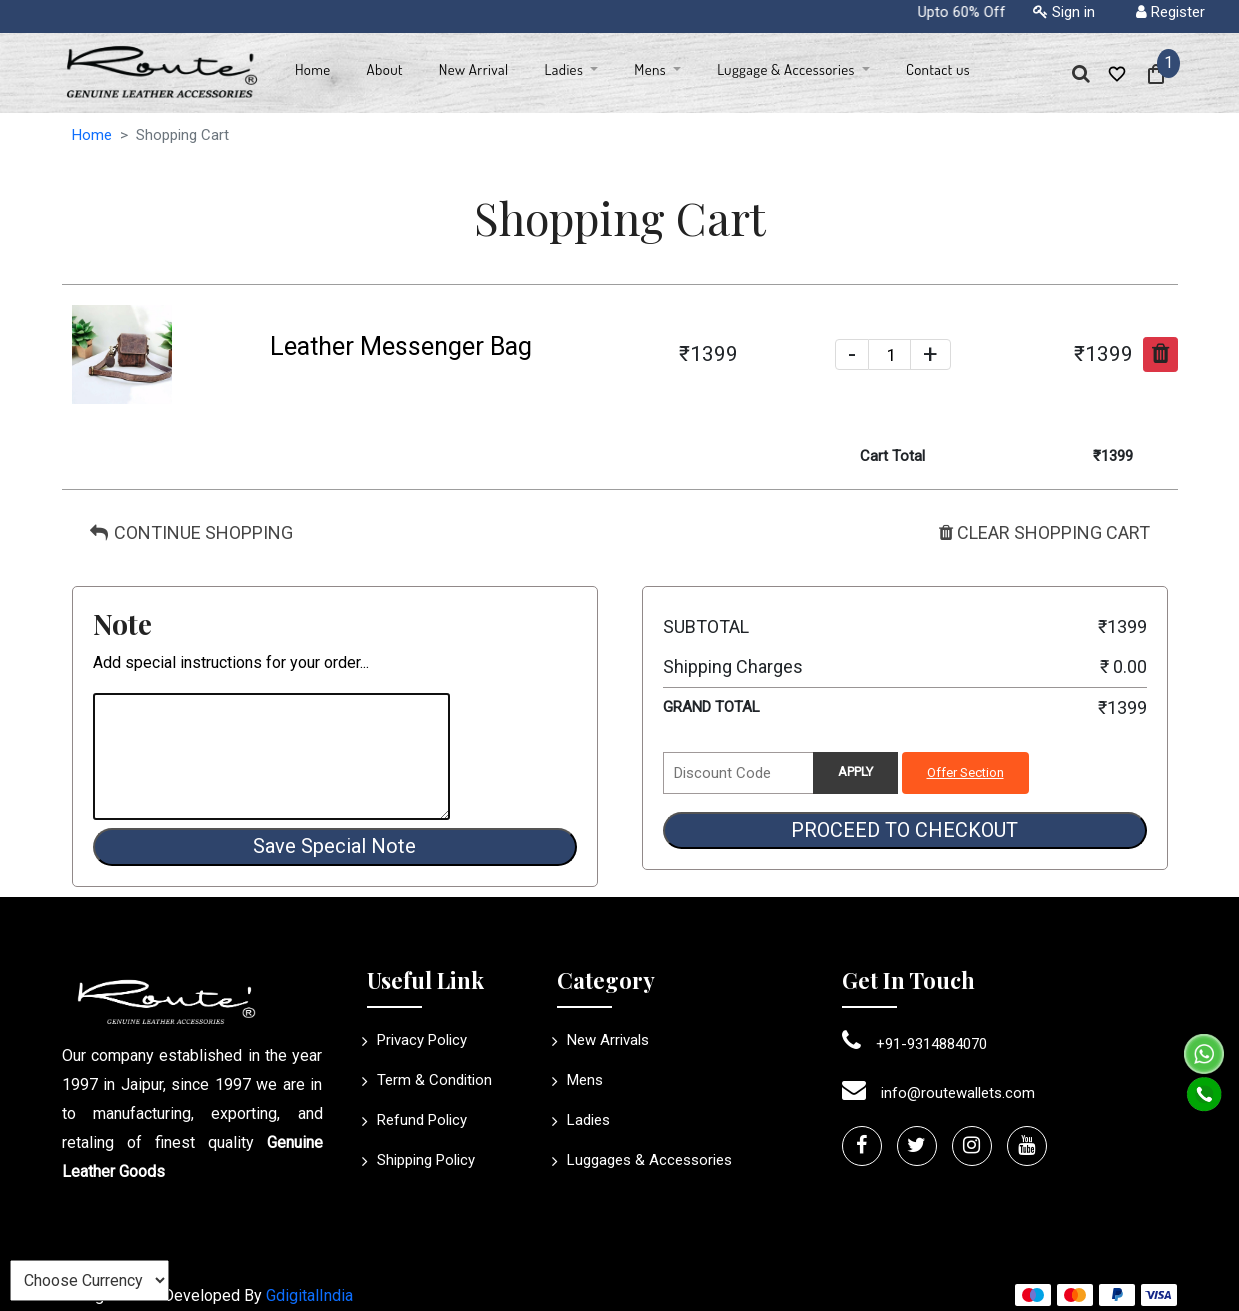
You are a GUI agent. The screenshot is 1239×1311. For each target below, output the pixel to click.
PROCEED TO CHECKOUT (904, 830)
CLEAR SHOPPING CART (1044, 532)
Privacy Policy (417, 1040)
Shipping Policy (421, 1160)
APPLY (855, 771)
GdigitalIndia (309, 1295)
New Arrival (474, 69)
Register (1170, 12)
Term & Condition (429, 1080)
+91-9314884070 (914, 1044)
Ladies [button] (565, 69)
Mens (580, 1080)
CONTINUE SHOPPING (191, 532)
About (385, 69)
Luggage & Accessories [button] (787, 69)
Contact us (938, 69)
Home (313, 69)
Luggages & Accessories (644, 1160)
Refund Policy (417, 1120)
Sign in (1064, 12)
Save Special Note (334, 846)
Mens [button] (651, 69)
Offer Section (965, 772)
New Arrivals (603, 1040)
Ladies (583, 1120)
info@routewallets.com (938, 1093)
